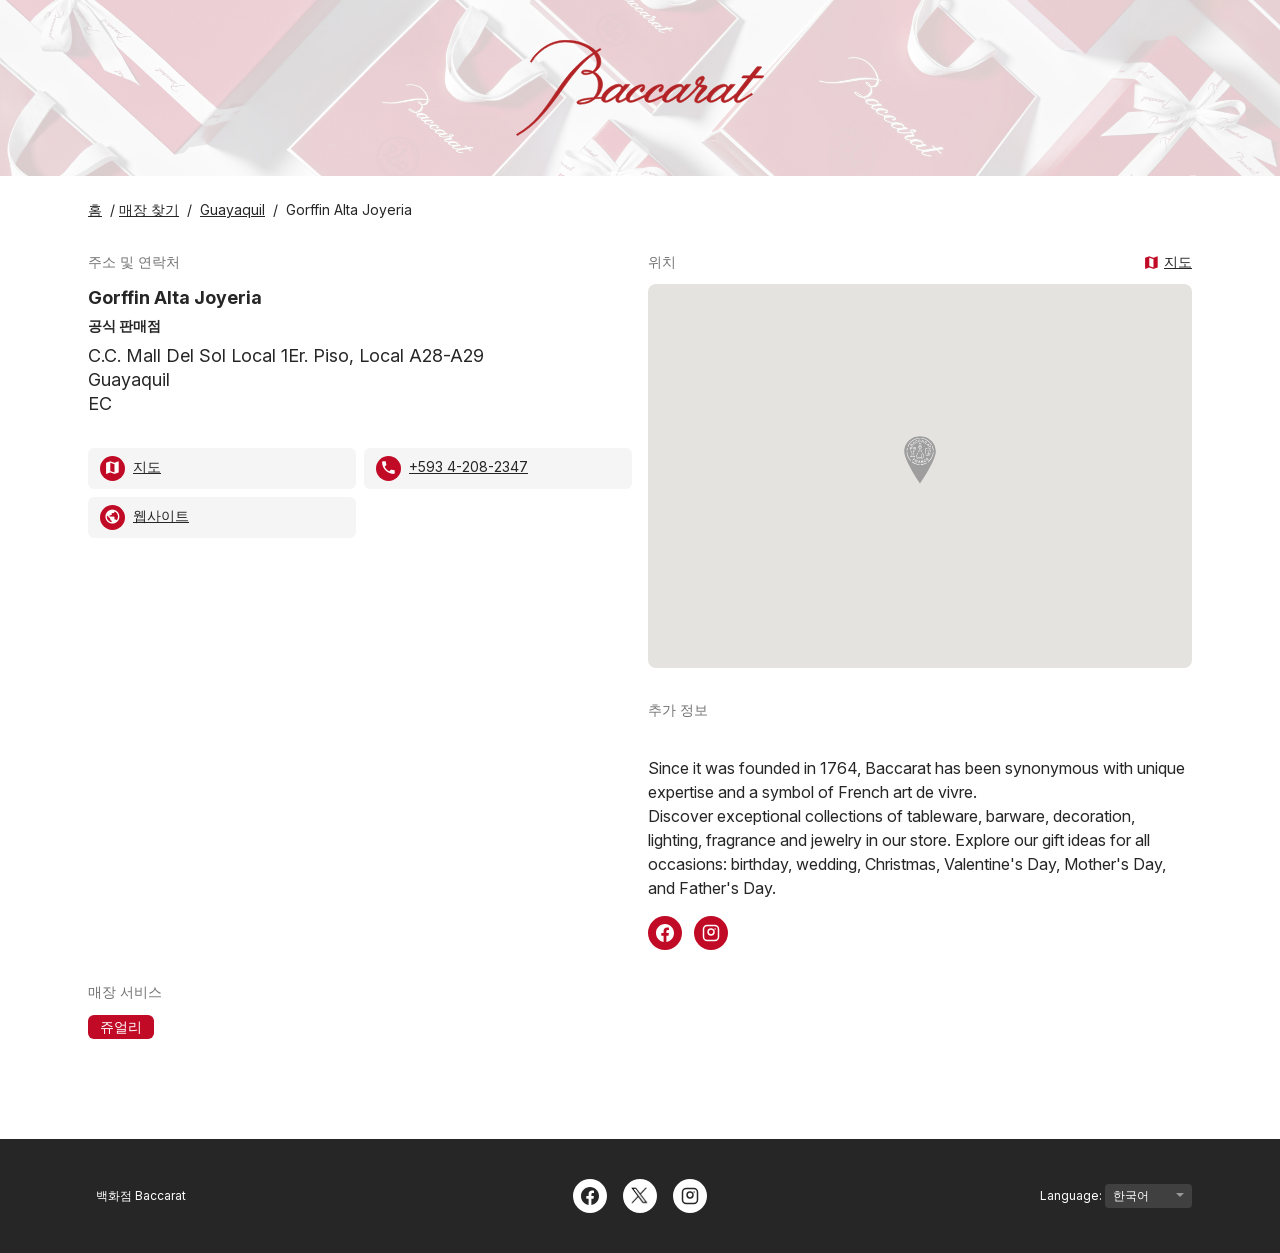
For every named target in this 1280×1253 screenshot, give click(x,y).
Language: (1116, 1196)
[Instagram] (690, 1194)
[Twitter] (640, 1194)
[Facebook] (590, 1194)
